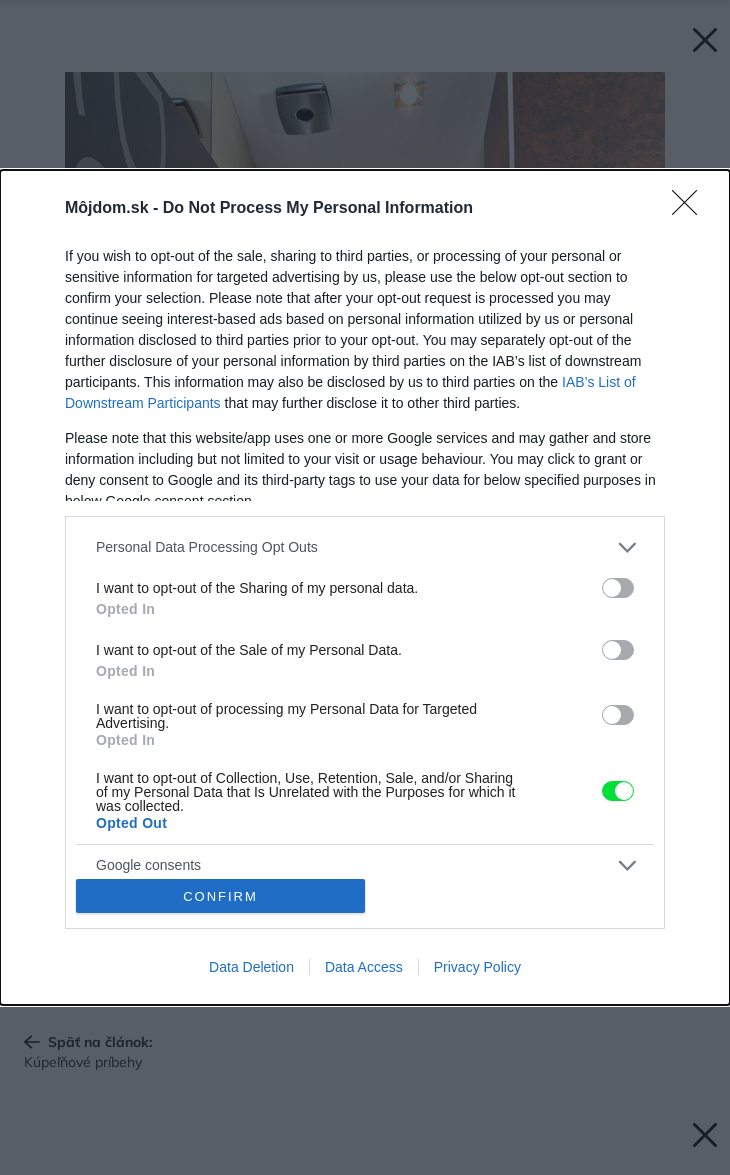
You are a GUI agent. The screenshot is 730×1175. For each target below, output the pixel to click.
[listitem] (365, 547)
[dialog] (365, 588)
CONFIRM (220, 895)
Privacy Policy (477, 967)
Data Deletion (251, 967)
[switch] (618, 588)
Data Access (364, 967)
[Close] (691, 209)
